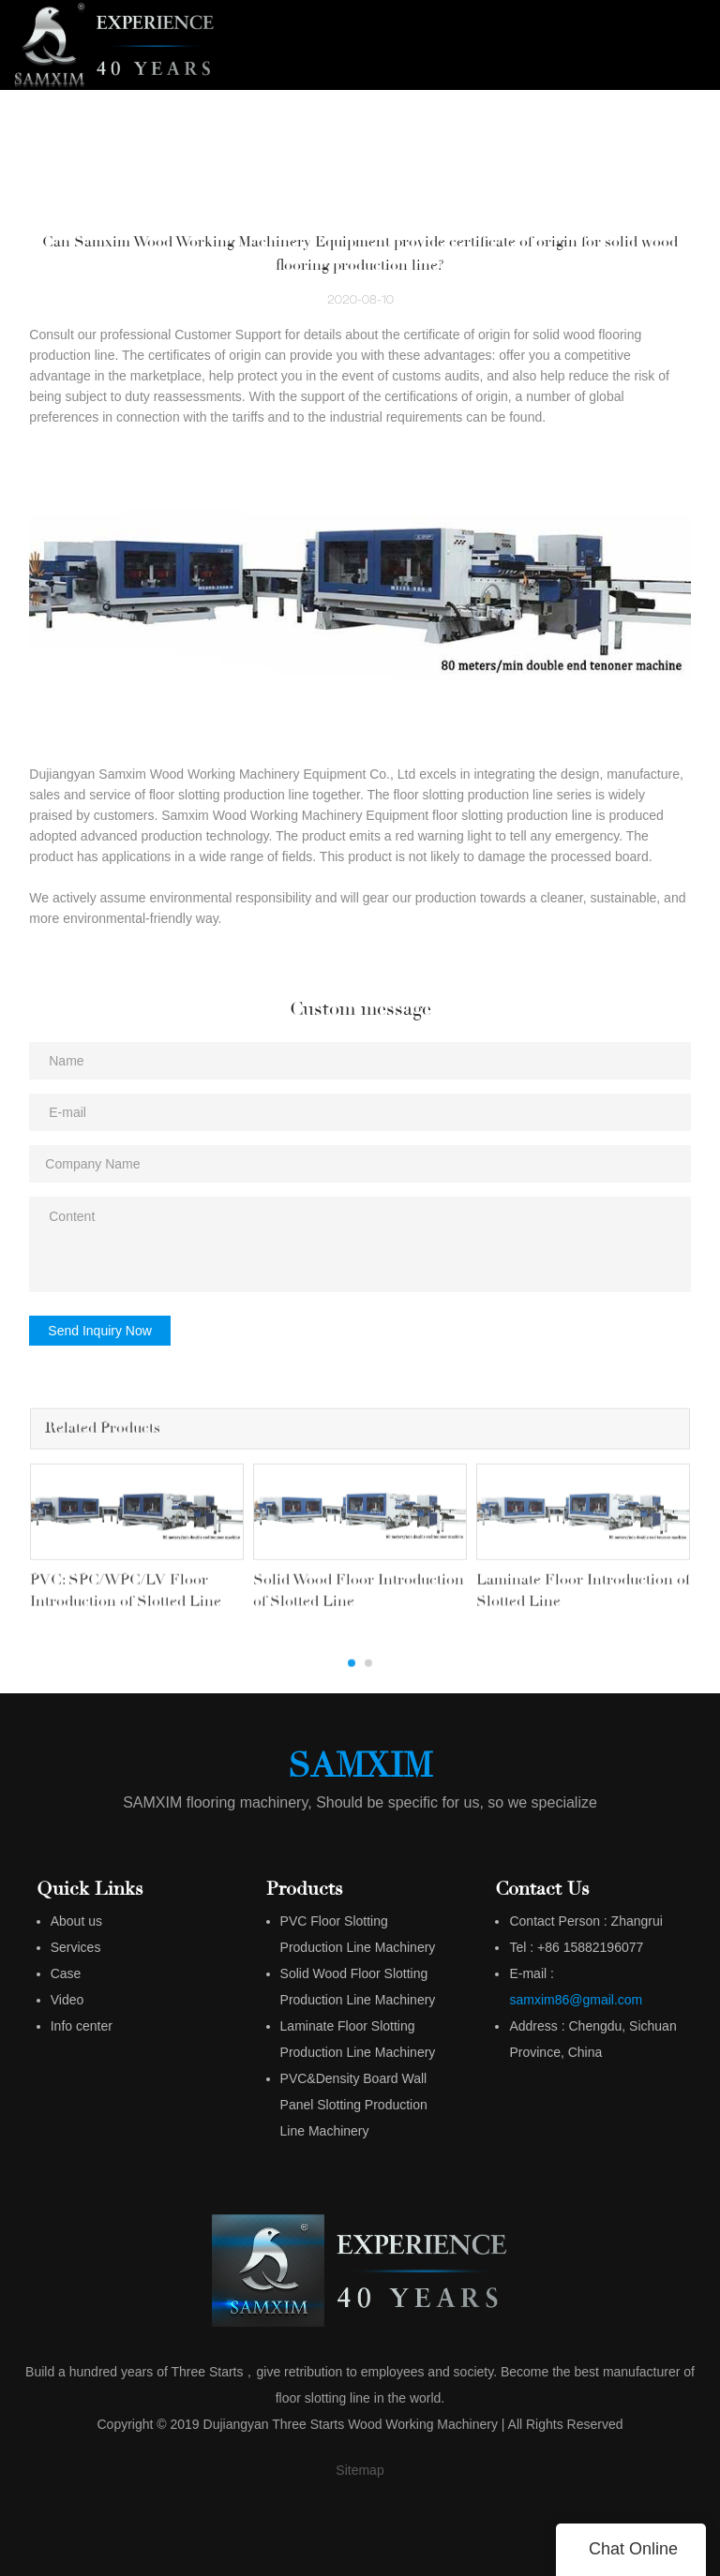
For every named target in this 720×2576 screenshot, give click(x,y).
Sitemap (359, 2464)
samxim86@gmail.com (575, 1994)
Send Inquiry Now (100, 1330)
